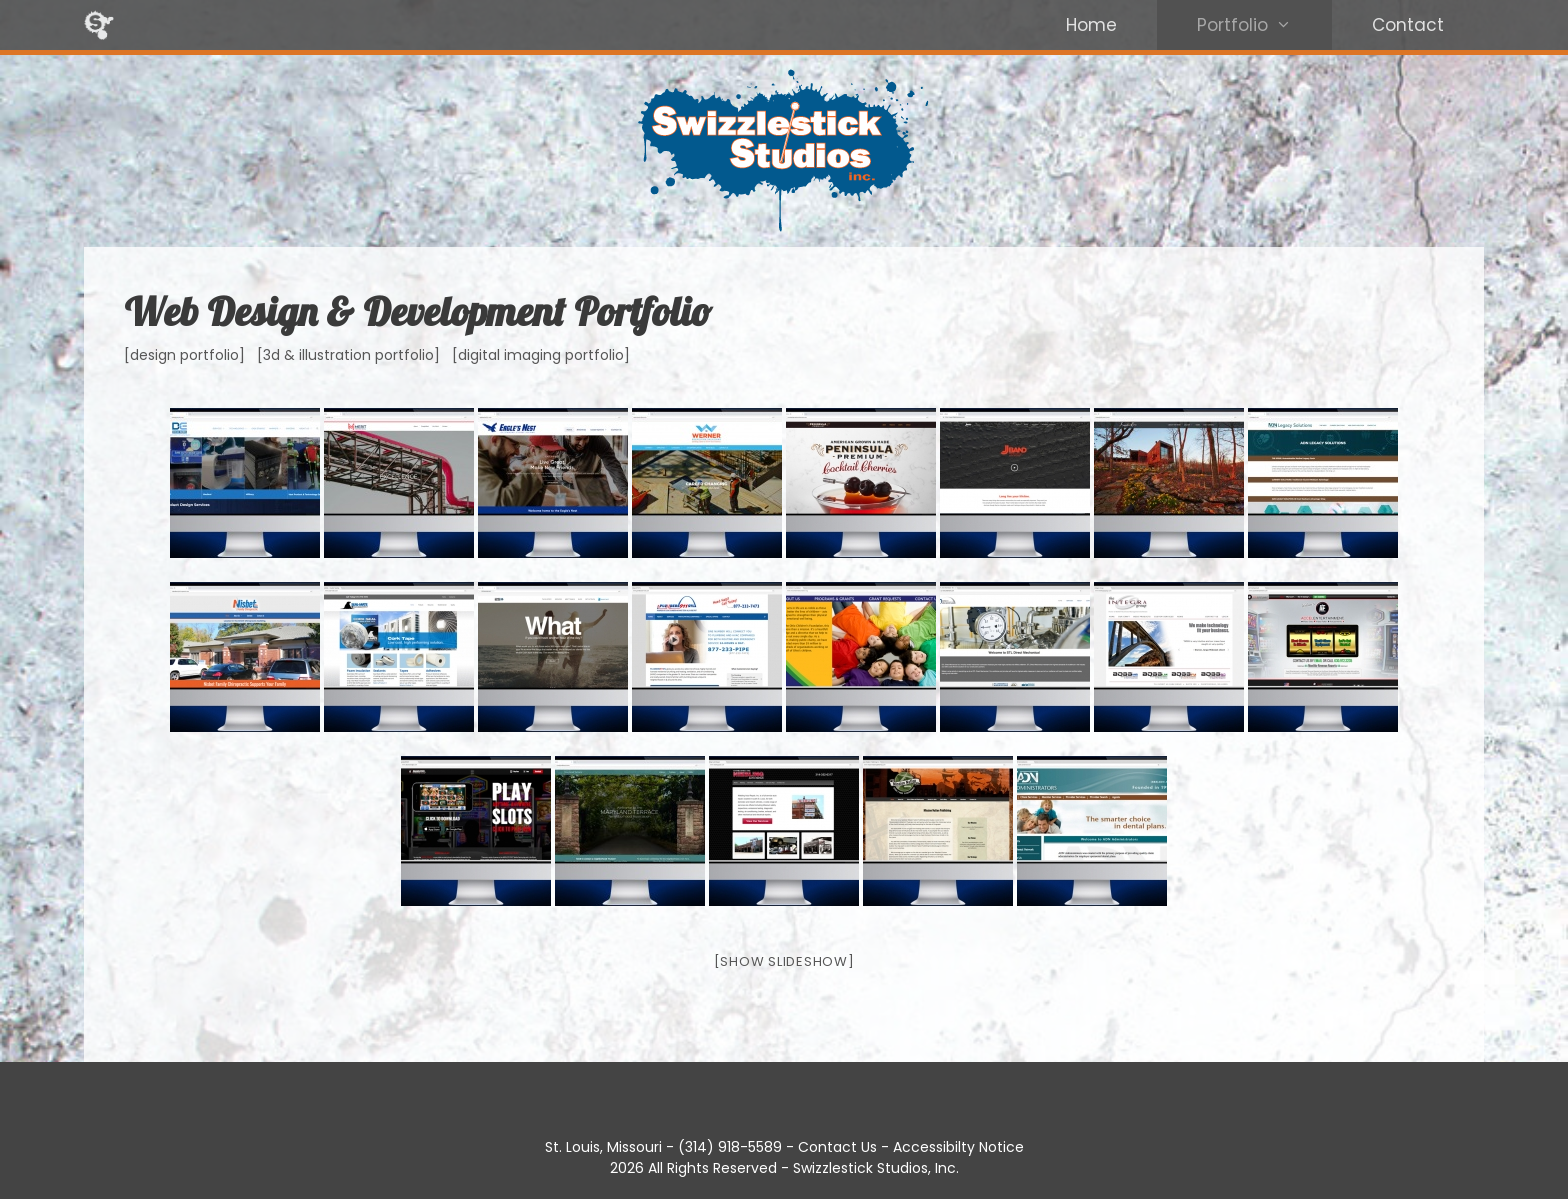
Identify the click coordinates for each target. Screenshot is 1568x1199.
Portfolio (1264, 25)
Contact (1408, 25)
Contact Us (837, 1147)
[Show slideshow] (784, 961)
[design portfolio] (184, 355)
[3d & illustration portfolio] (348, 355)
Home (1091, 25)
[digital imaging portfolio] (541, 355)
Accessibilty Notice (958, 1147)
